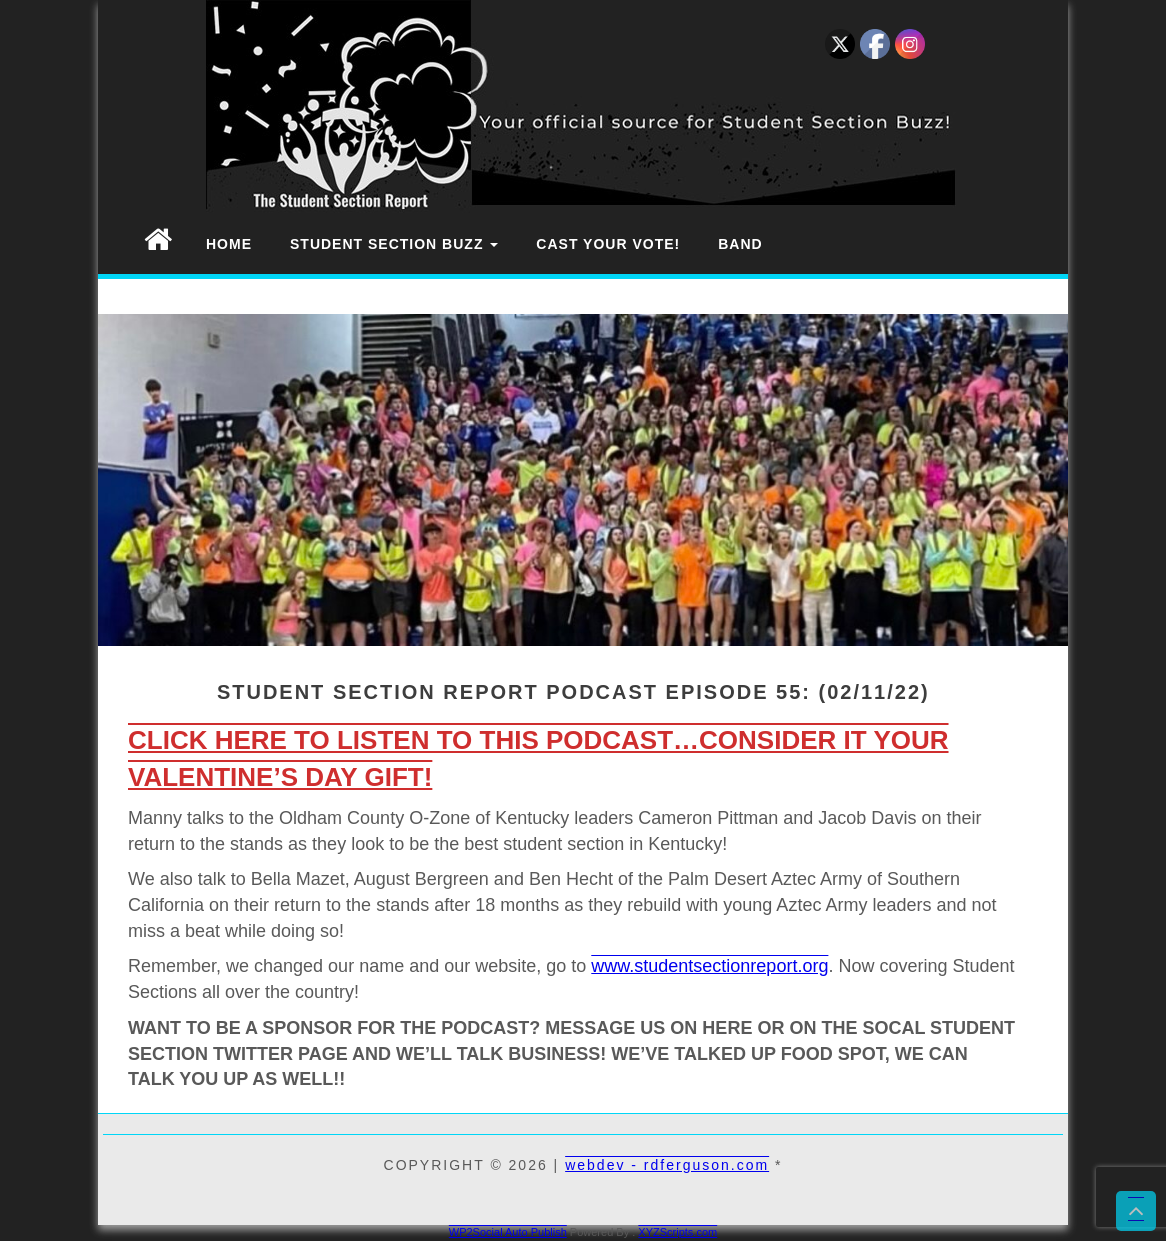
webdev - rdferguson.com (667, 1165)
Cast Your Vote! (608, 244)
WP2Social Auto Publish (508, 1232)
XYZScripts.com (677, 1232)
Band (740, 244)
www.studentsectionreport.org (709, 966)
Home (229, 244)
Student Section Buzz (394, 244)
